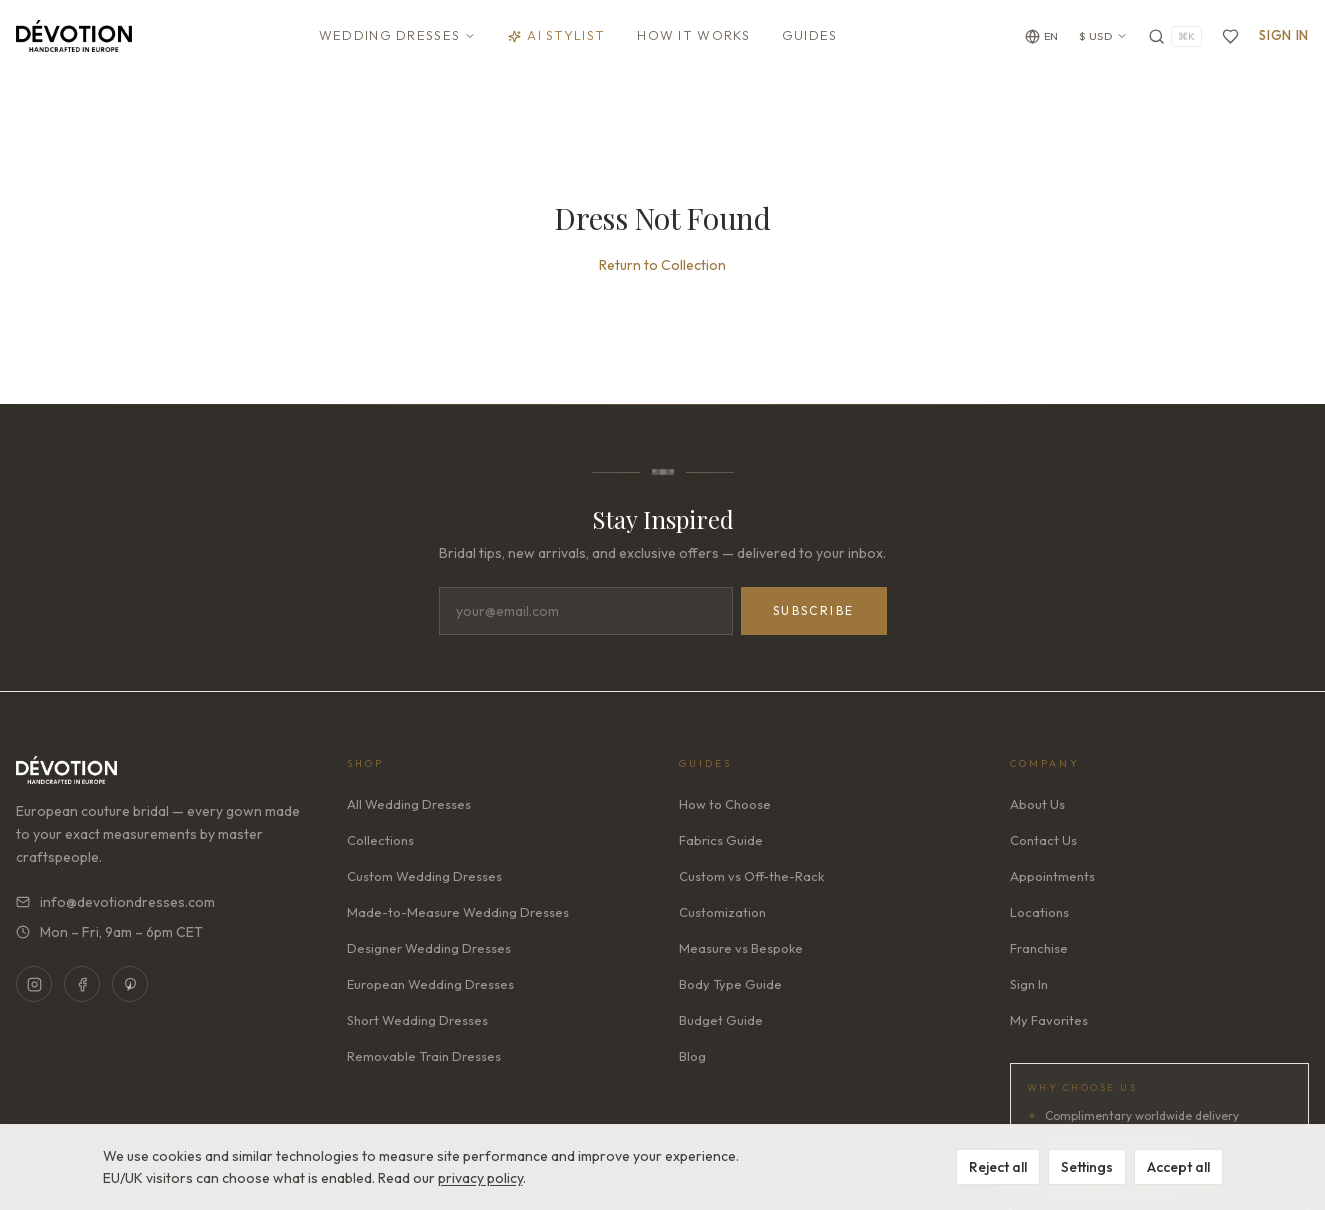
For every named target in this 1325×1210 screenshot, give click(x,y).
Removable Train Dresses (424, 1060)
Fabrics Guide (721, 844)
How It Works (693, 35)
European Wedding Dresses (430, 988)
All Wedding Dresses (409, 808)
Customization (722, 916)
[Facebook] (82, 988)
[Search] (1175, 36)
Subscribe (814, 614)
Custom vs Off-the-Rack (751, 880)
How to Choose (725, 808)
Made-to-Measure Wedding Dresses (458, 916)
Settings (1087, 1167)
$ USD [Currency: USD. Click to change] (1104, 36)
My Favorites (1049, 1024)
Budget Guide (721, 1024)
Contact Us (1043, 844)
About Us (1037, 808)
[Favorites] (1230, 36)
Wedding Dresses (398, 35)
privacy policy (480, 1178)
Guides (810, 35)
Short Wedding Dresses (417, 1024)
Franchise (1039, 952)
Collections (380, 844)
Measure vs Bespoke (741, 952)
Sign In (1284, 35)
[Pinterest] (130, 988)
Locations (1039, 916)
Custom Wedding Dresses (424, 880)
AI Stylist (556, 35)
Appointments (1052, 880)
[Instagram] (34, 988)
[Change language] (1042, 36)
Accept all (1178, 1167)
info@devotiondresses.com (115, 906)
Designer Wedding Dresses (429, 952)
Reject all (998, 1167)
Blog (692, 1060)
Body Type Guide (730, 988)
